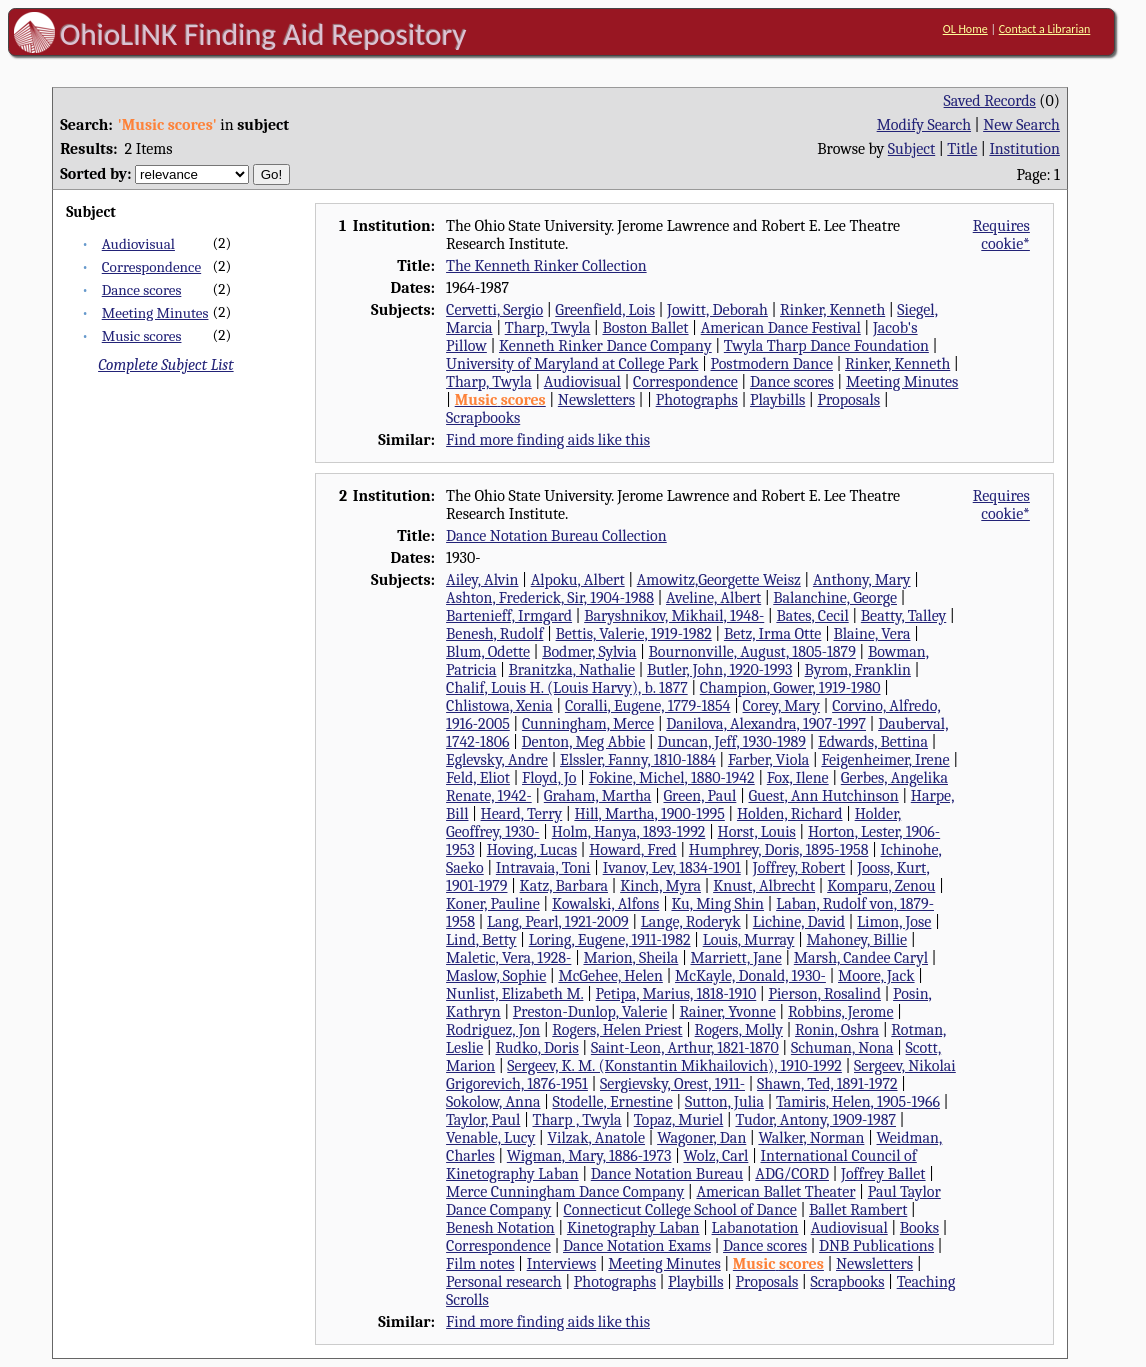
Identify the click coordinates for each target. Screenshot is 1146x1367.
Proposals (848, 400)
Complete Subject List (165, 365)
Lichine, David (799, 922)
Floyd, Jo (549, 778)
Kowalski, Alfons (605, 904)
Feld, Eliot (478, 778)
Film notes (480, 1264)
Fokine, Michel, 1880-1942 (672, 778)
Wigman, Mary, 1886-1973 (589, 1156)
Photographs (697, 400)
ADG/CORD (792, 1174)
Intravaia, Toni (543, 868)
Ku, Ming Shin (717, 904)
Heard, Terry (522, 814)
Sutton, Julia (724, 1102)
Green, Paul (699, 796)
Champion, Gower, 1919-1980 (790, 688)
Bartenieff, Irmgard (509, 616)
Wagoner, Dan (701, 1138)
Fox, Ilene (798, 778)
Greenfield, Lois (605, 310)
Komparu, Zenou (881, 886)
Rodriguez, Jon (493, 1030)
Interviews (562, 1264)
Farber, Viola (768, 760)
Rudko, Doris (536, 1048)
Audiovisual (138, 244)
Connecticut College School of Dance (679, 1210)
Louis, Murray (749, 940)
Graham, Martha (598, 796)
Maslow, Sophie (496, 976)
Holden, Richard (790, 814)
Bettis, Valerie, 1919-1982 (634, 634)
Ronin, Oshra (837, 1030)
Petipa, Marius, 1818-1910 (676, 994)
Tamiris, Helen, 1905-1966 (858, 1102)
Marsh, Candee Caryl (861, 958)
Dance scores (142, 290)
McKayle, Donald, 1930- (750, 976)
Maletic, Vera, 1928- (508, 958)
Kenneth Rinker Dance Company (605, 346)
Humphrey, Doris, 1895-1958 (779, 850)
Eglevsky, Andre (497, 760)
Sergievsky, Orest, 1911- (672, 1084)
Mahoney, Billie (856, 940)
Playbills (777, 400)
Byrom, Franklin (858, 670)
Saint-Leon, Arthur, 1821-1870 (685, 1048)
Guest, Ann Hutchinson (823, 796)
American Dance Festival (781, 328)
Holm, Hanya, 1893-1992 (629, 832)
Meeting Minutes (155, 313)
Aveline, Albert (713, 598)
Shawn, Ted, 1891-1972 (827, 1084)
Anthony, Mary (862, 580)
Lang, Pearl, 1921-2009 (558, 922)
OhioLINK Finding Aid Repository (263, 34)
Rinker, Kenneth (832, 310)
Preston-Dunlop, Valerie (590, 1012)
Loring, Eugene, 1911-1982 (610, 940)
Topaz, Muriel (679, 1120)
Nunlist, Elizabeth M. (514, 994)
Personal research (504, 1282)
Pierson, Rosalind (824, 994)
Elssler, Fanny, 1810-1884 (638, 760)
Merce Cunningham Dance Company (565, 1192)
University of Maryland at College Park (572, 364)
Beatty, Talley (903, 616)
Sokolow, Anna (493, 1102)
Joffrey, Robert (799, 868)
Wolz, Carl (716, 1156)
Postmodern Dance (771, 364)
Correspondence (151, 267)
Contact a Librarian (1045, 29)
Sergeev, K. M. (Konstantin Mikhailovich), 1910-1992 (674, 1066)
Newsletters (596, 400)
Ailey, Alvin (482, 580)
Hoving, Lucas (532, 850)
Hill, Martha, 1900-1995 (649, 814)
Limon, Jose (894, 922)
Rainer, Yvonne (727, 1012)
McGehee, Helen (610, 976)
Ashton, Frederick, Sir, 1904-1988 (550, 598)
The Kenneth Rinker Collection (546, 266)
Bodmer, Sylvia (589, 652)
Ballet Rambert (858, 1210)
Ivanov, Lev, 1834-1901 (672, 868)
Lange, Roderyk (691, 922)
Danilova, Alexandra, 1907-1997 (766, 724)
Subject (911, 149)
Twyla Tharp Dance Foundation (826, 346)
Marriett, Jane (735, 958)
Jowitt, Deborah (717, 310)
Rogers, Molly (739, 1030)
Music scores (142, 336)
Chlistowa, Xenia (499, 706)
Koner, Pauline (493, 904)
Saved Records (990, 101)
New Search (1021, 125)
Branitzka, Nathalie (572, 670)
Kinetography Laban (633, 1228)
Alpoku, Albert (578, 580)
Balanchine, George (835, 598)
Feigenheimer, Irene (885, 760)
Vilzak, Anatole (596, 1138)
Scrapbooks (483, 418)
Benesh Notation (500, 1228)
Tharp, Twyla (548, 328)
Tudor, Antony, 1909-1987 (815, 1120)
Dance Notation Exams (637, 1246)
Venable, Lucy (490, 1138)
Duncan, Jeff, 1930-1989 (731, 742)
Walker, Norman (811, 1138)
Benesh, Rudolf (494, 634)
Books (919, 1228)
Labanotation (755, 1228)
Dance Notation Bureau (667, 1174)
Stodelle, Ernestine (613, 1102)
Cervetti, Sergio (494, 310)
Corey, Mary (781, 706)
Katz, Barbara (564, 886)
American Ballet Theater (775, 1192)
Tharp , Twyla (577, 1120)
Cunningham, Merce (588, 724)
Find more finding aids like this (548, 440)
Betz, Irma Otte (772, 634)
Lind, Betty (481, 940)
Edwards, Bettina (873, 742)
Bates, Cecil (812, 616)
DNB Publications (876, 1246)
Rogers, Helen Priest (617, 1030)
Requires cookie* (1001, 235)
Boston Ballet (645, 328)
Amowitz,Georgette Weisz (719, 580)
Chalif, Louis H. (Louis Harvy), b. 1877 (567, 688)
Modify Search (924, 125)
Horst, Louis (757, 832)
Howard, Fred (633, 850)
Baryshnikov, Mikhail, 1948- (674, 616)
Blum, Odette (488, 652)
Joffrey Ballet (883, 1174)
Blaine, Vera (871, 634)
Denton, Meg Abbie (584, 742)
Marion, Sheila (630, 958)
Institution (1024, 149)
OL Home (965, 29)
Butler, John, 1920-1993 (719, 670)
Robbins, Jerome (841, 1012)
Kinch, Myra (660, 886)
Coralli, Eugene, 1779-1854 (648, 706)
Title (962, 149)
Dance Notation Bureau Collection (556, 536)
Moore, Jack (876, 976)
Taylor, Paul (483, 1120)
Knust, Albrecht (764, 886)
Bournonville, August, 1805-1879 (752, 652)
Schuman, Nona (842, 1048)
